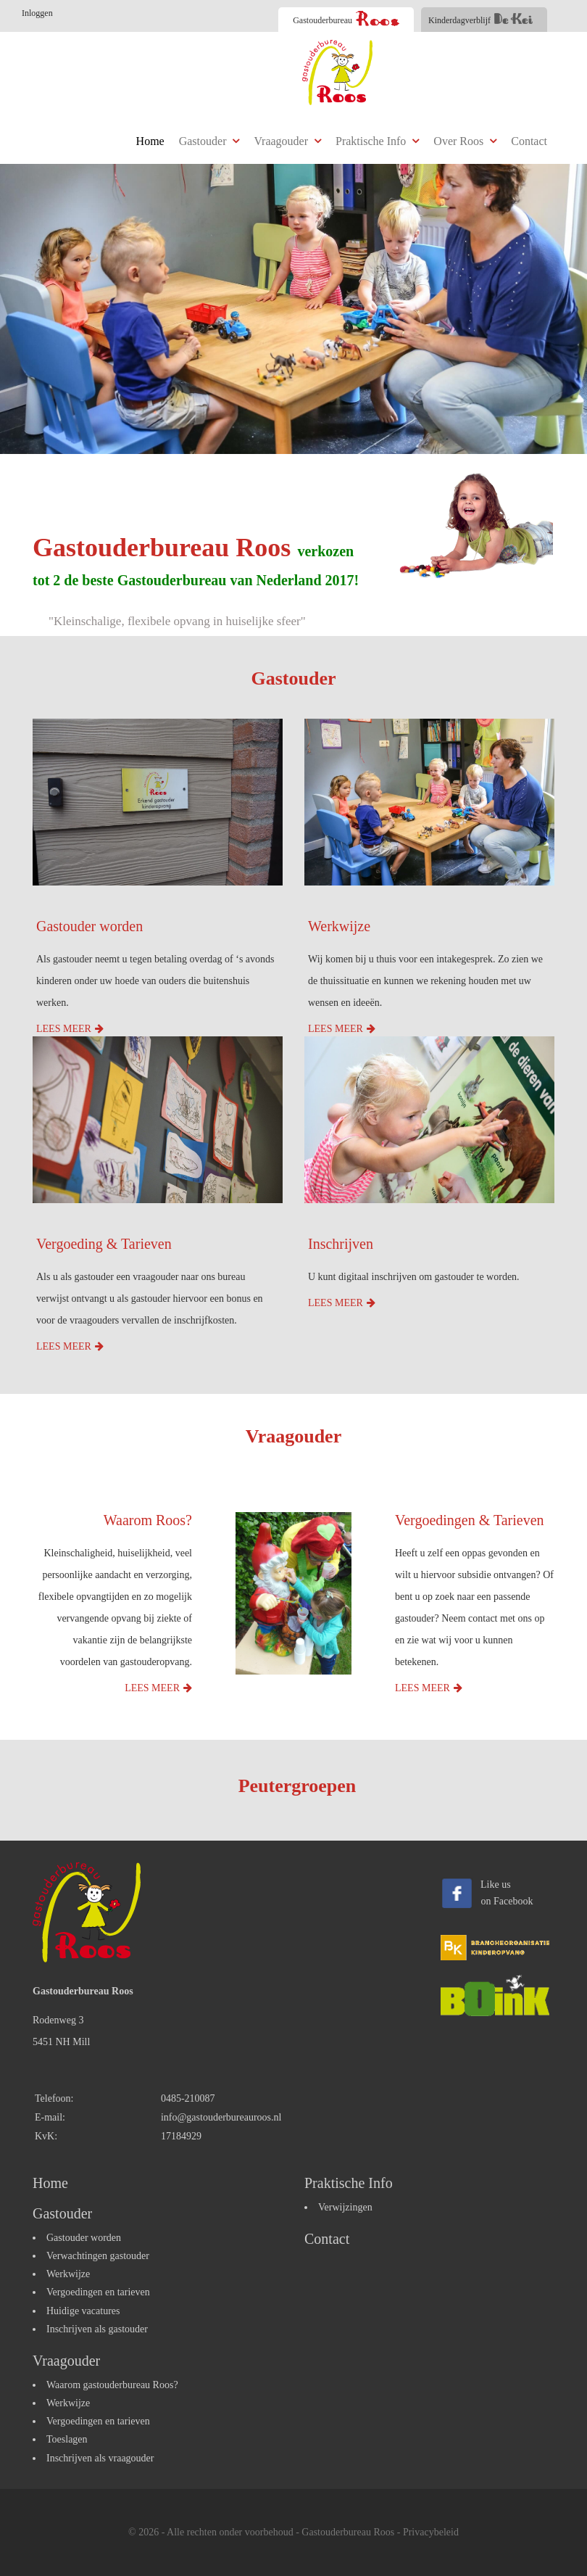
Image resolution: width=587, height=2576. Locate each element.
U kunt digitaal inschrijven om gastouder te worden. (414, 1276)
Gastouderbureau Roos (347, 2532)
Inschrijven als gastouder (97, 2329)
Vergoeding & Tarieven (104, 1244)
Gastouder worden (89, 926)
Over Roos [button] (464, 141)
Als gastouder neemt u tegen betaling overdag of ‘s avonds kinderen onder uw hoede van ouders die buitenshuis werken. (155, 981)
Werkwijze (339, 926)
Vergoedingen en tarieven (98, 2292)
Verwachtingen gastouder (97, 2255)
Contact (529, 141)
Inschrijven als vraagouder (100, 2458)
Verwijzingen (345, 2207)
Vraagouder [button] (287, 141)
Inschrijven (340, 1244)
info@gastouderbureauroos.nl (221, 2117)
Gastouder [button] (209, 141)
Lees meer (63, 1028)
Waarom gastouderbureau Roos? (112, 2384)
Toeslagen (67, 2439)
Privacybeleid (431, 2532)
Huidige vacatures (83, 2310)
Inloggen (37, 13)
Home (150, 141)
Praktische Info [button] (377, 141)
